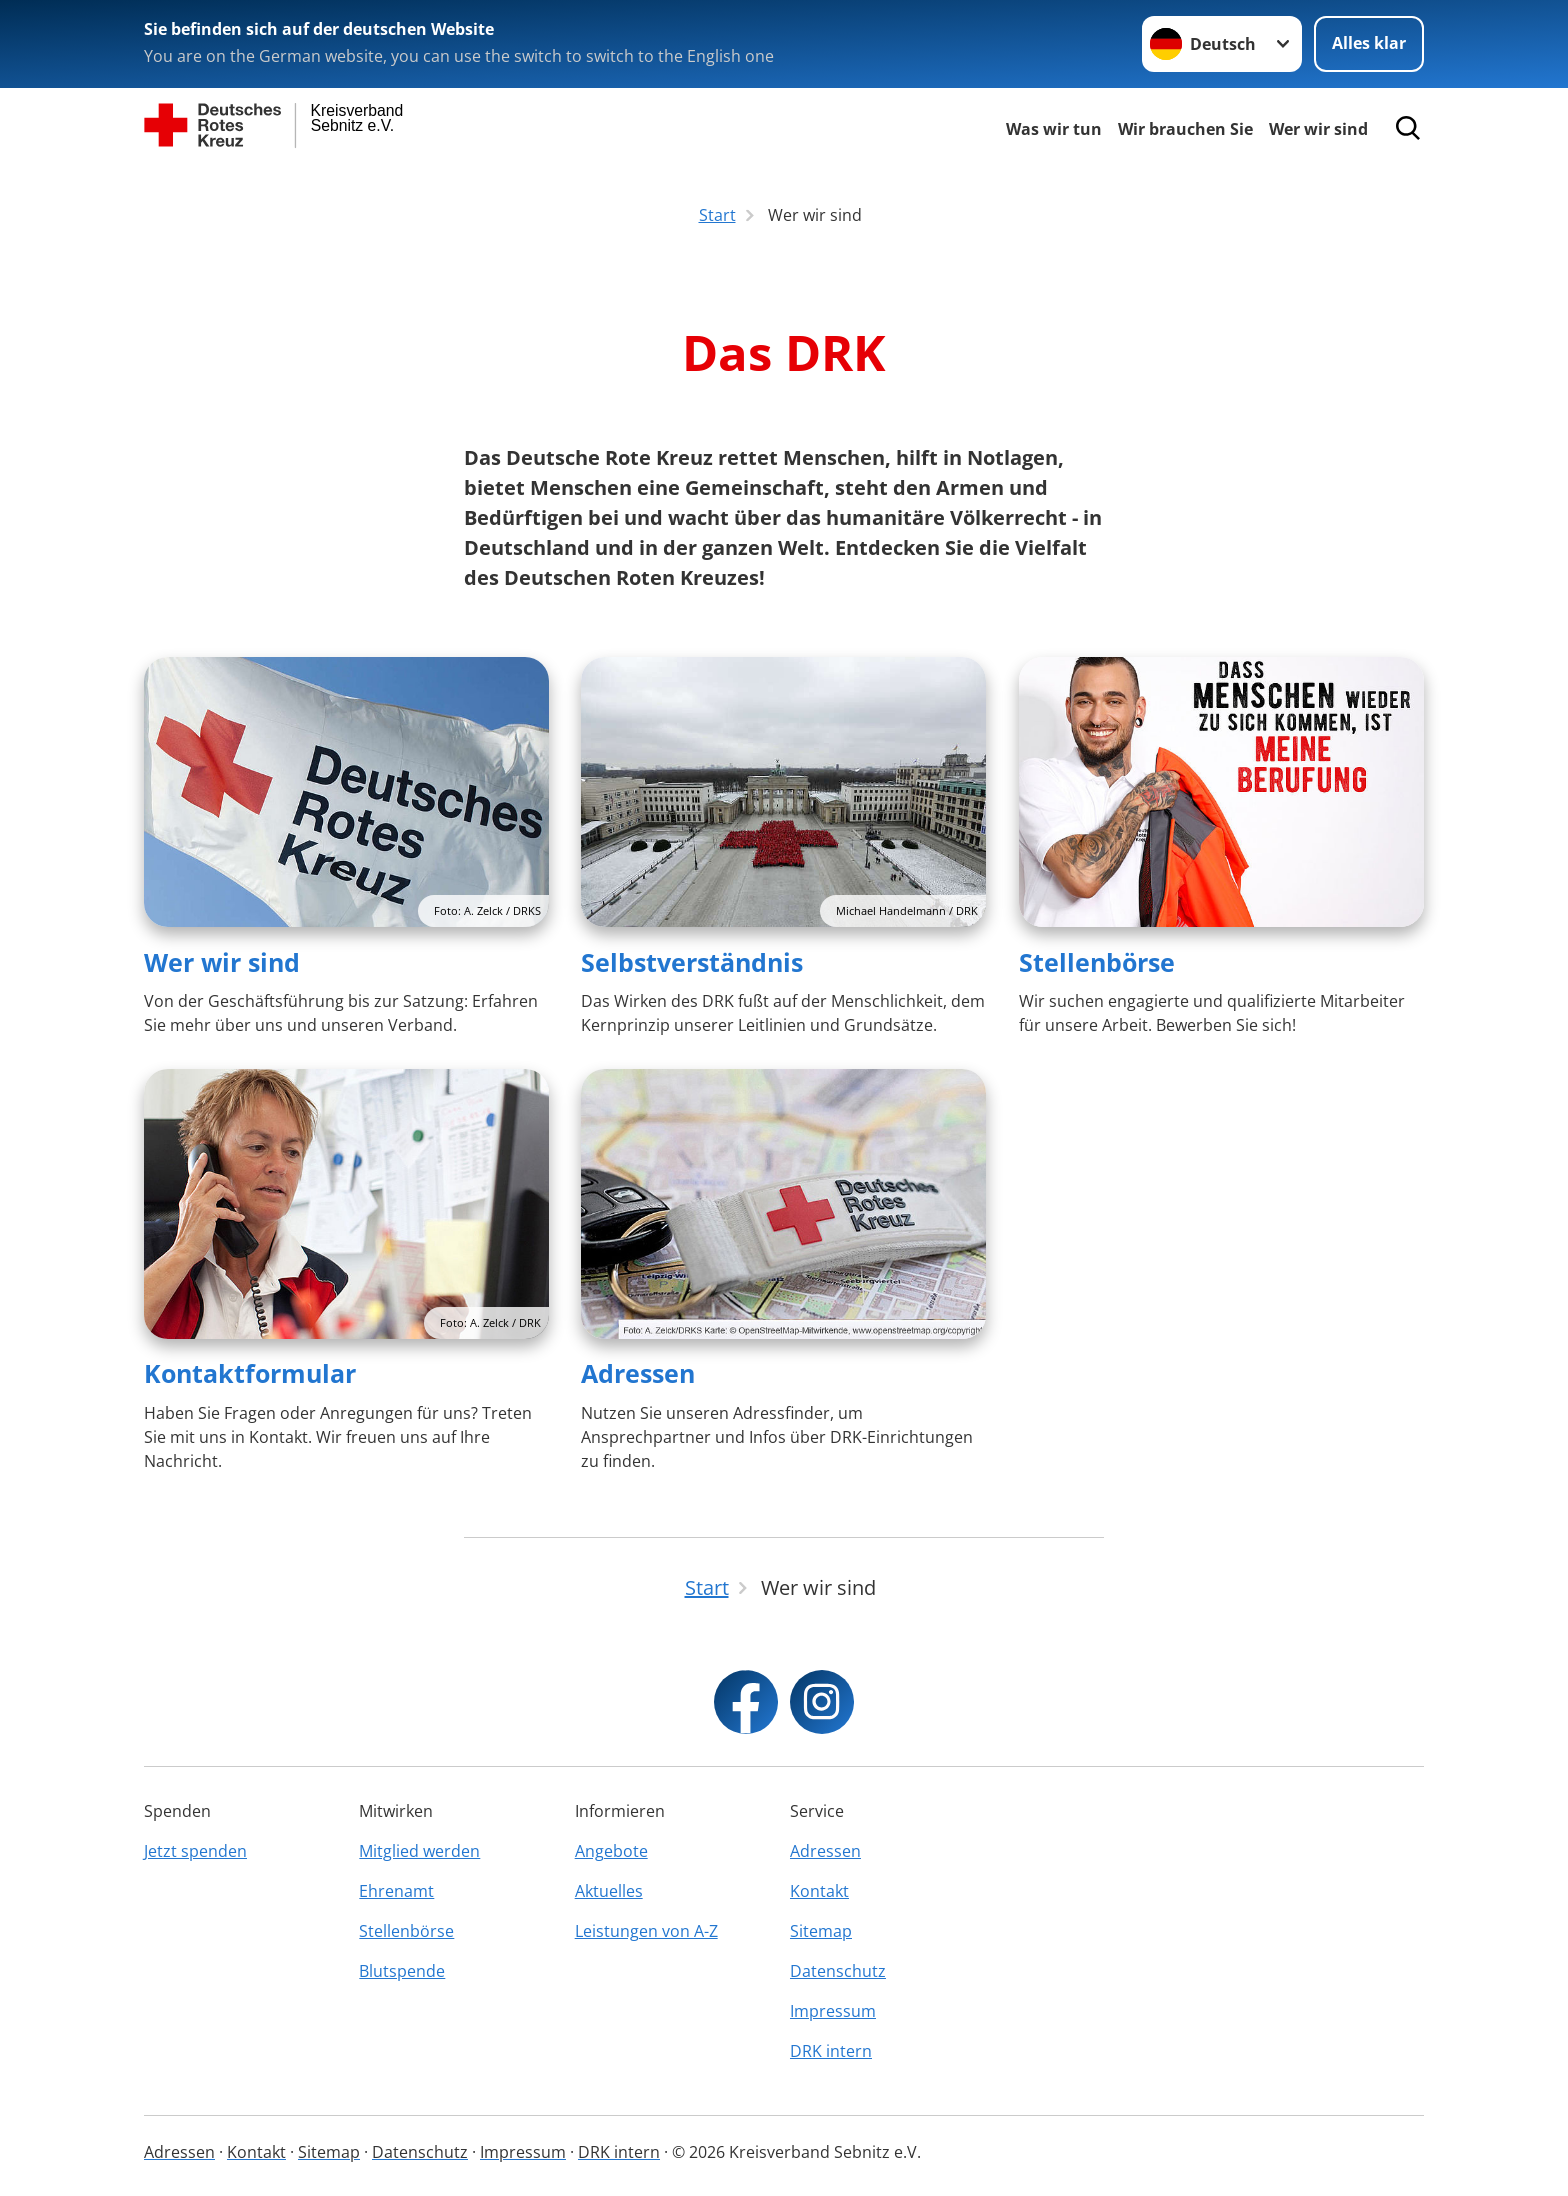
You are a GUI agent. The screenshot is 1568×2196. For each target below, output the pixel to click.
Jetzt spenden (195, 1851)
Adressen (638, 1373)
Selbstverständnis (692, 962)
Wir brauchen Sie (1185, 129)
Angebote (611, 1851)
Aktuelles (609, 1891)
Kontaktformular (250, 1373)
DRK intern (831, 2051)
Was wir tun (1054, 129)
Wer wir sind (1318, 129)
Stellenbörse (1097, 962)
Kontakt (819, 1891)
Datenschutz (838, 1971)
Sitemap (821, 1931)
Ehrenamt (396, 1891)
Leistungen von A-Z (646, 1931)
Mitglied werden (419, 1851)
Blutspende (402, 1971)
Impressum (833, 2011)
